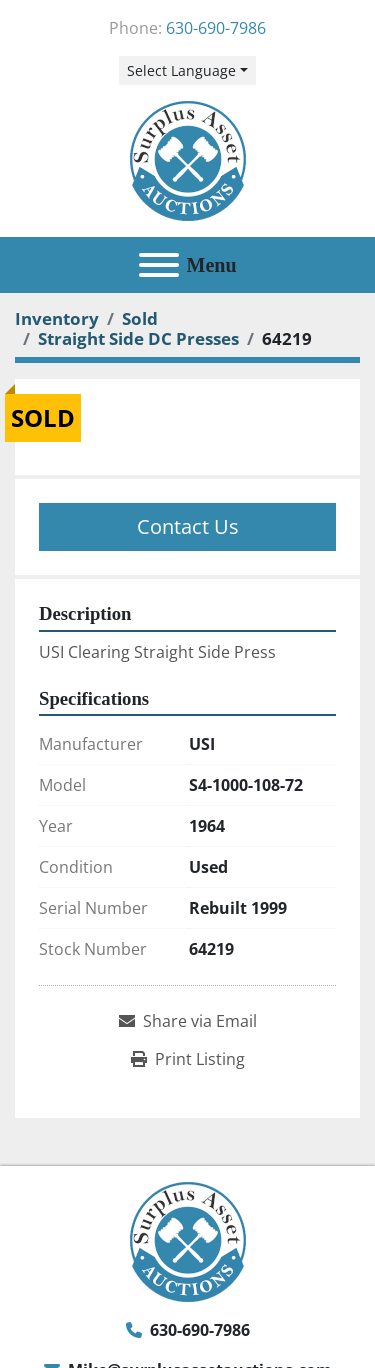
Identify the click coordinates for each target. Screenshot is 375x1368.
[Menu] (159, 265)
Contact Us (188, 526)
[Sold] (140, 318)
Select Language (181, 70)
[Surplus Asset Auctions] (188, 1241)
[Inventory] (57, 318)
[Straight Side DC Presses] (138, 338)
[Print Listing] (188, 1059)
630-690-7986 (216, 28)
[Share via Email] (188, 1021)
